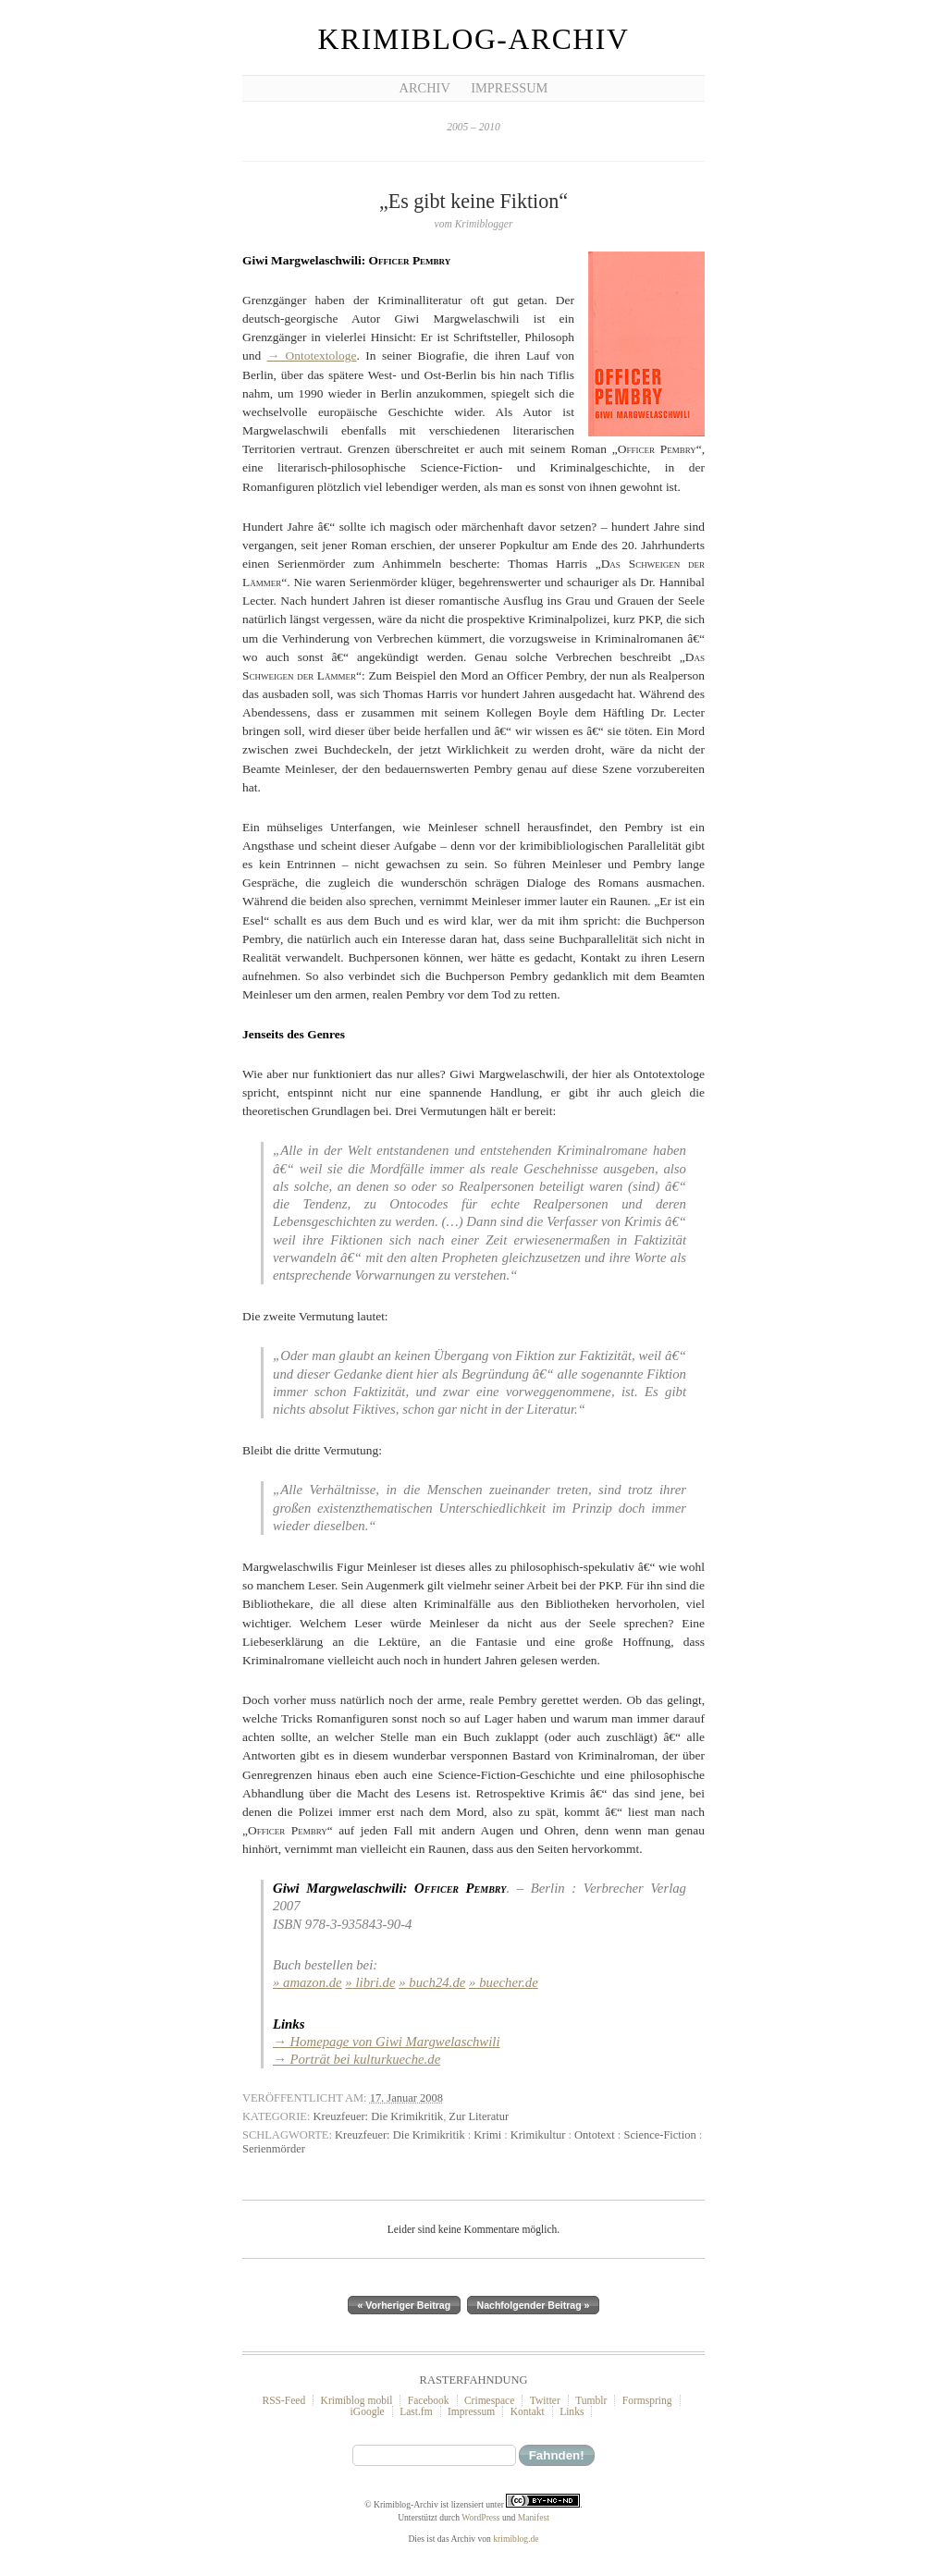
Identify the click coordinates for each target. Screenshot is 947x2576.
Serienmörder (273, 2148)
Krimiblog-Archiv (474, 39)
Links (572, 2411)
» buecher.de (503, 1982)
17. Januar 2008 (406, 2097)
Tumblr (591, 2400)
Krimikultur (538, 2134)
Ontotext (594, 2134)
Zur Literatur (479, 2116)
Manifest (533, 2517)
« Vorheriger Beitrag (404, 2305)
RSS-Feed (283, 2400)
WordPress (480, 2517)
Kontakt (527, 2411)
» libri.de (370, 1982)
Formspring (647, 2400)
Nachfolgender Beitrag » (533, 2305)
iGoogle (368, 2411)
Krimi (487, 2134)
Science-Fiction (659, 2134)
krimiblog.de (515, 2538)
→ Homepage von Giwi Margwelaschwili (386, 2041)
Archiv (425, 87)
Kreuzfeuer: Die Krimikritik (379, 2116)
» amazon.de (307, 1982)
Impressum (509, 87)
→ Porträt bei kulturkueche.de (356, 2059)
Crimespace (489, 2400)
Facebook (428, 2400)
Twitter (545, 2400)
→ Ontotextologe (312, 355)
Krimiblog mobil (357, 2400)
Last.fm (416, 2411)
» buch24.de (432, 1982)
